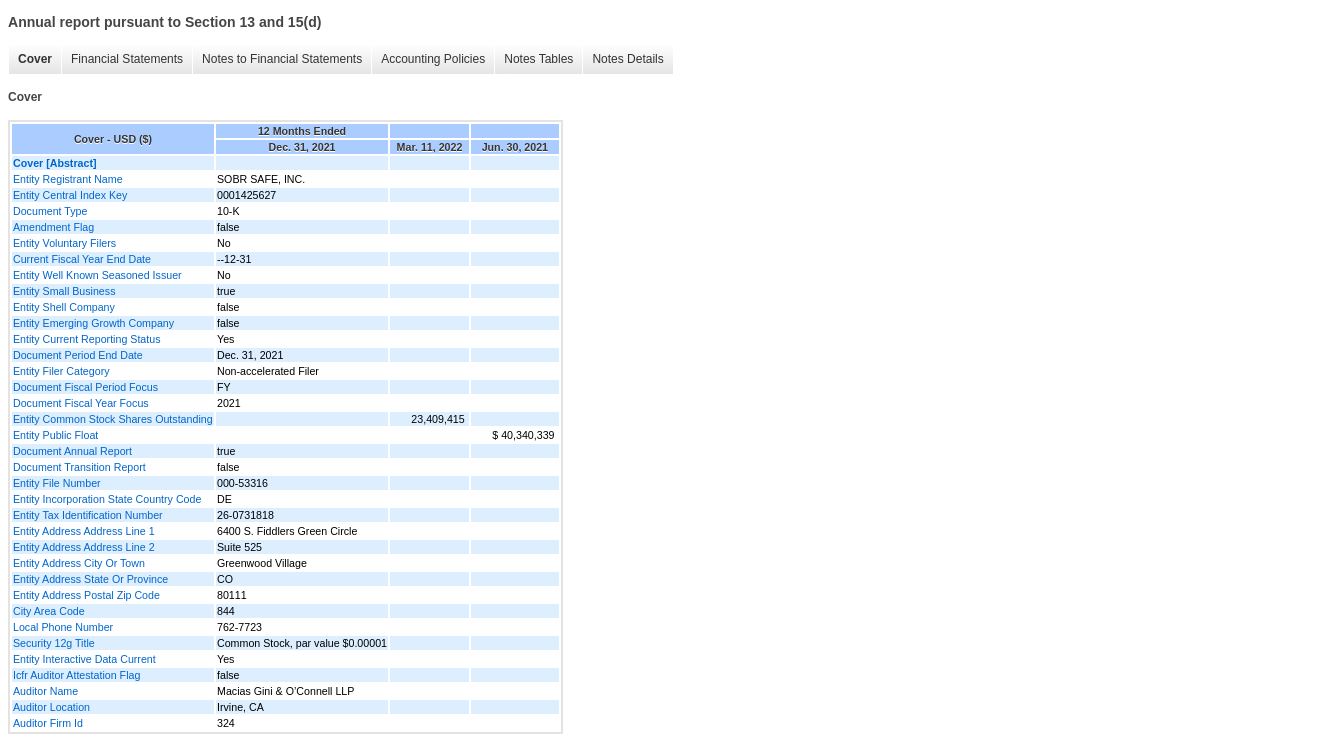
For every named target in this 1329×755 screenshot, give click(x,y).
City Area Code (49, 611)
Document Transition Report (79, 467)
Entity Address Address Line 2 (84, 547)
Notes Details (627, 59)
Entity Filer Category (61, 371)
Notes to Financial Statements (282, 59)
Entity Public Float (55, 435)
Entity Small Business (64, 291)
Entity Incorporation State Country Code (107, 499)
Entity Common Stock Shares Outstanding (113, 419)
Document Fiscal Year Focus (81, 403)
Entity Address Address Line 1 (84, 531)
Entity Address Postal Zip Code (86, 595)
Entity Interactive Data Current (84, 659)
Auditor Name (45, 691)
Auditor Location (51, 707)
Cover (35, 59)
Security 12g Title (54, 643)
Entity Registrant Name (68, 179)
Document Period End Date (78, 355)
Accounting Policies (433, 59)
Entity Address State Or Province (90, 579)
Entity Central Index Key (70, 195)
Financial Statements (127, 59)
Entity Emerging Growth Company (93, 323)
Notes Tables (538, 59)
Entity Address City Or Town (79, 563)
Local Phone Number (63, 627)
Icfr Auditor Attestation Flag (76, 675)
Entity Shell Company (64, 307)
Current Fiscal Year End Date (82, 259)
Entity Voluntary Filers (64, 243)
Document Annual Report (72, 451)
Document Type (50, 211)
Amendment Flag (53, 227)
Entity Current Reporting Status (86, 339)
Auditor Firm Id (48, 723)
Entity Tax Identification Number (88, 515)
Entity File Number (57, 483)
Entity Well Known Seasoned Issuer (97, 275)
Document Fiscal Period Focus (85, 387)
